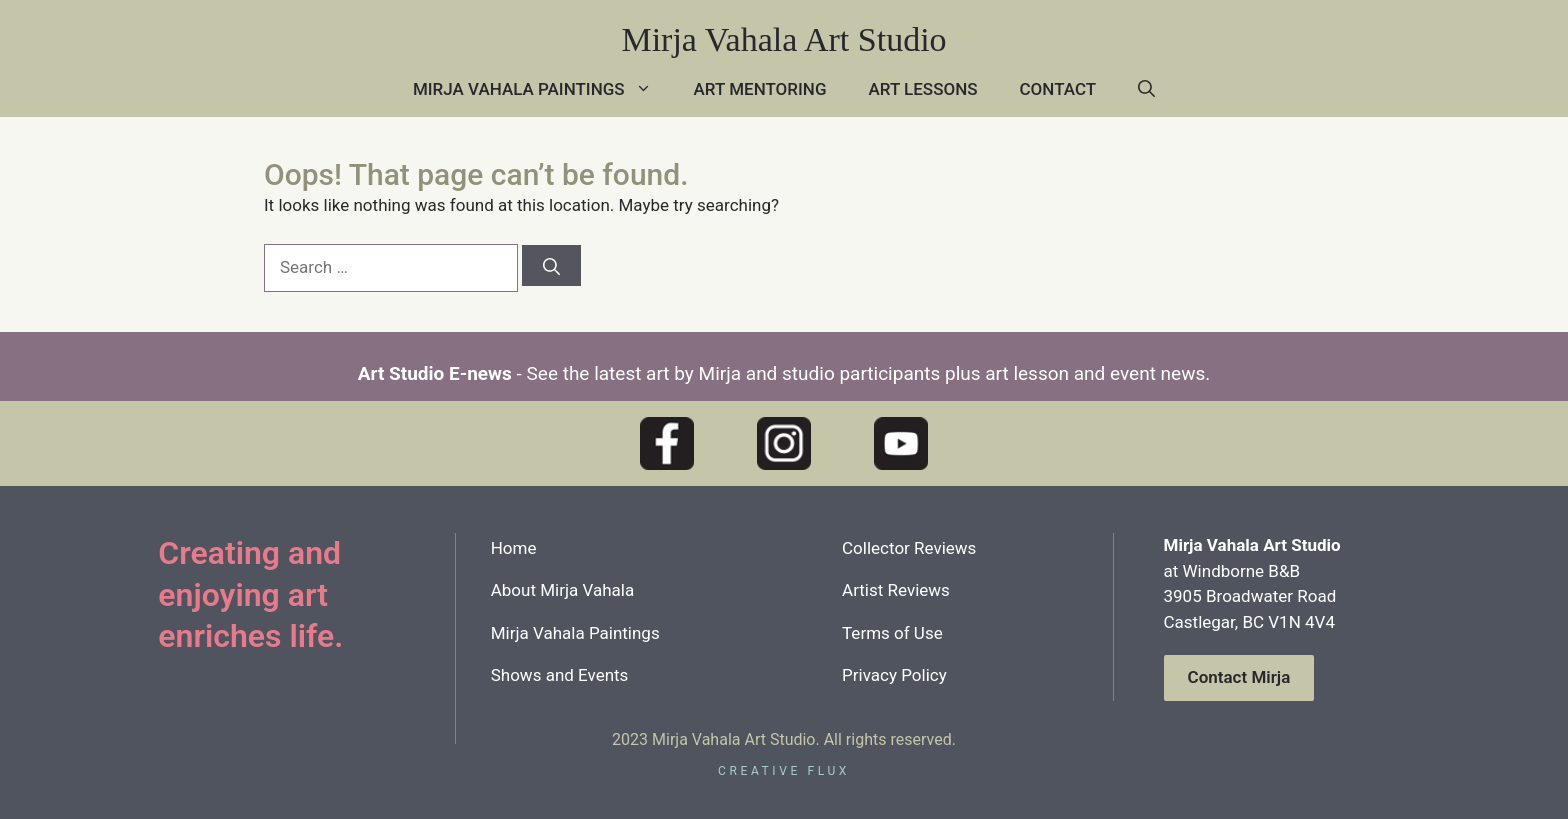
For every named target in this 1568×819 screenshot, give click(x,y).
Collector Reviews (909, 548)
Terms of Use (892, 633)
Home (514, 548)
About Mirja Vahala (562, 590)
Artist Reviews (896, 590)
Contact (1058, 89)
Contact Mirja (1239, 677)
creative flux (784, 771)
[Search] (551, 265)
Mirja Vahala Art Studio (783, 39)
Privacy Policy (894, 675)
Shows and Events (560, 675)
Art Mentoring (760, 89)
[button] (1146, 89)
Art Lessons (922, 89)
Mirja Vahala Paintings (543, 89)
